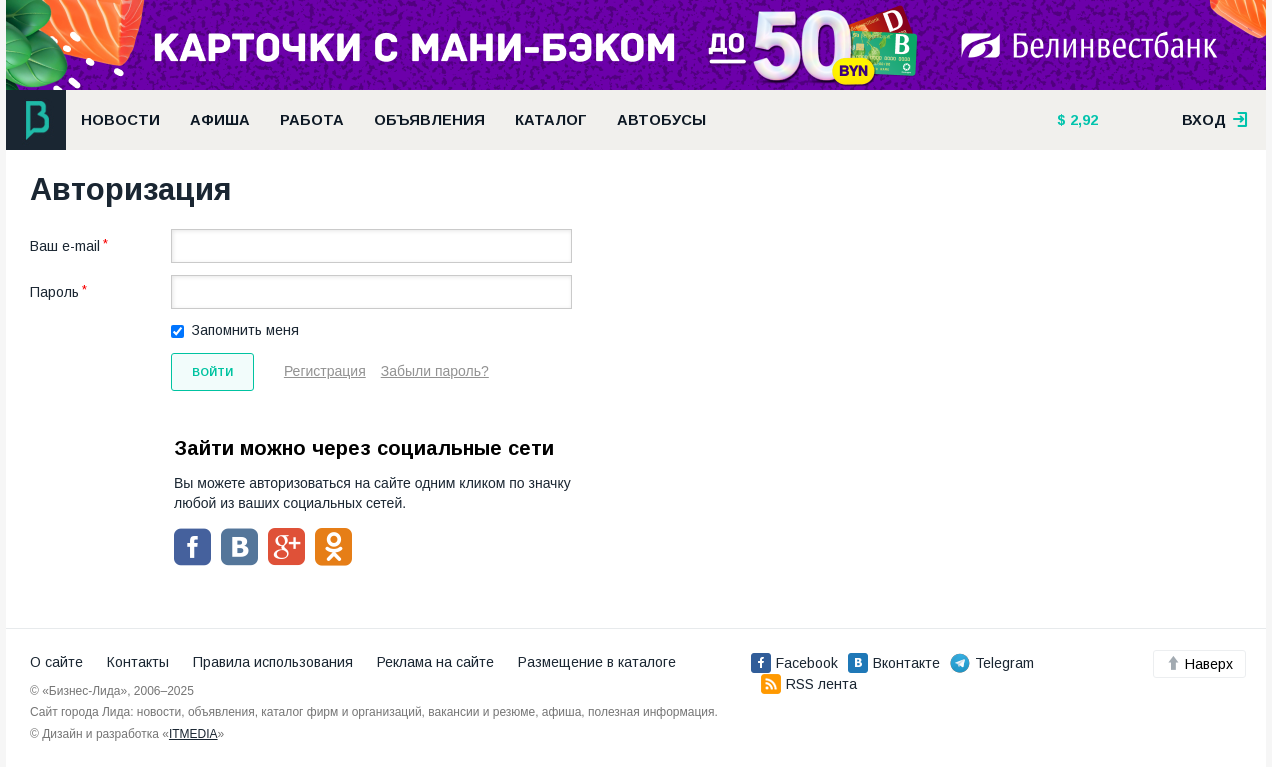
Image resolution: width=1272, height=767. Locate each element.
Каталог (551, 120)
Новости (120, 120)
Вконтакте (894, 663)
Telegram (992, 663)
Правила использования (273, 662)
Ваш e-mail (65, 246)
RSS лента (809, 684)
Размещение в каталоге (597, 662)
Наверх (1199, 664)
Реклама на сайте (435, 662)
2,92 (1082, 120)
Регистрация (325, 371)
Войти (212, 372)
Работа (312, 120)
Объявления (429, 120)
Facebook (794, 663)
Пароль (54, 292)
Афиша (220, 120)
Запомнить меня (245, 330)
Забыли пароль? (435, 371)
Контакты (138, 662)
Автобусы (661, 120)
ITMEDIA (193, 734)
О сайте (56, 662)
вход (1215, 120)
